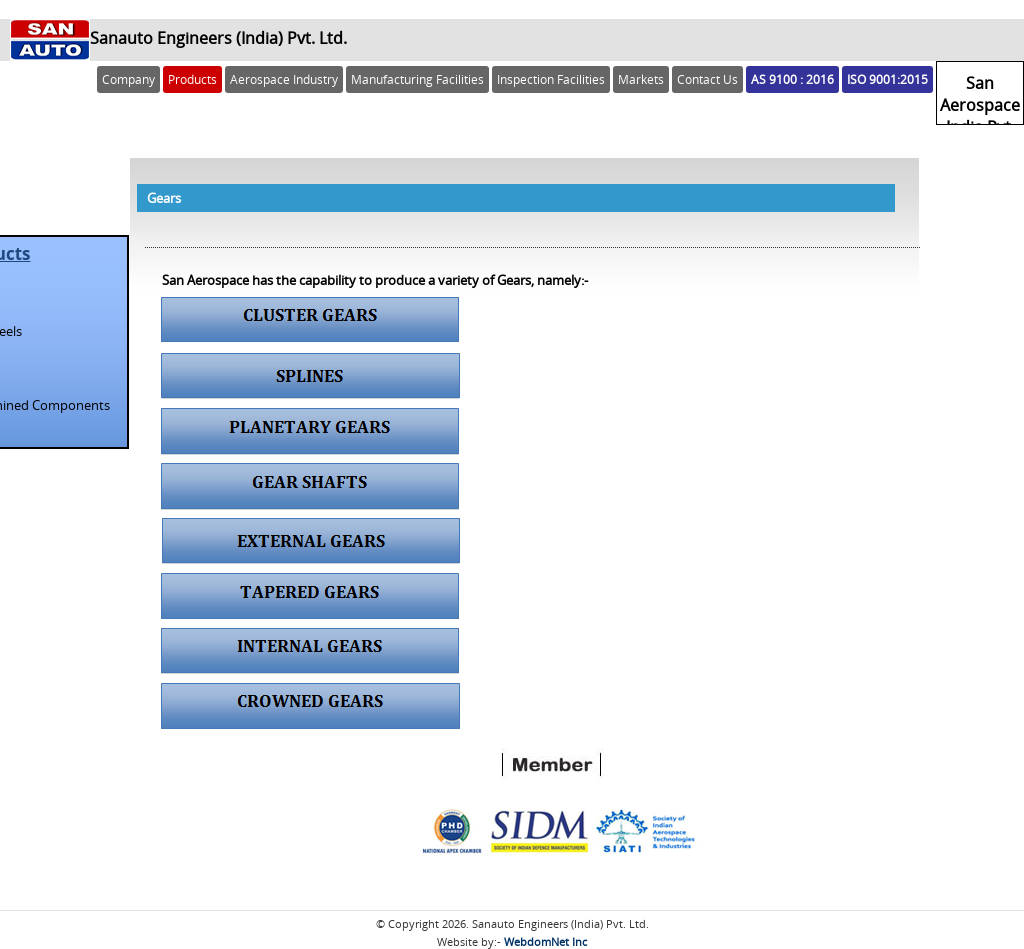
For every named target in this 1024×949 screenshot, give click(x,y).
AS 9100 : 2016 (792, 79)
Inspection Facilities (551, 79)
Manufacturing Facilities (417, 79)
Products (192, 79)
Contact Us (707, 79)
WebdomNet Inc (545, 941)
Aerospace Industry (284, 79)
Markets (641, 79)
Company (128, 79)
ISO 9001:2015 (887, 79)
